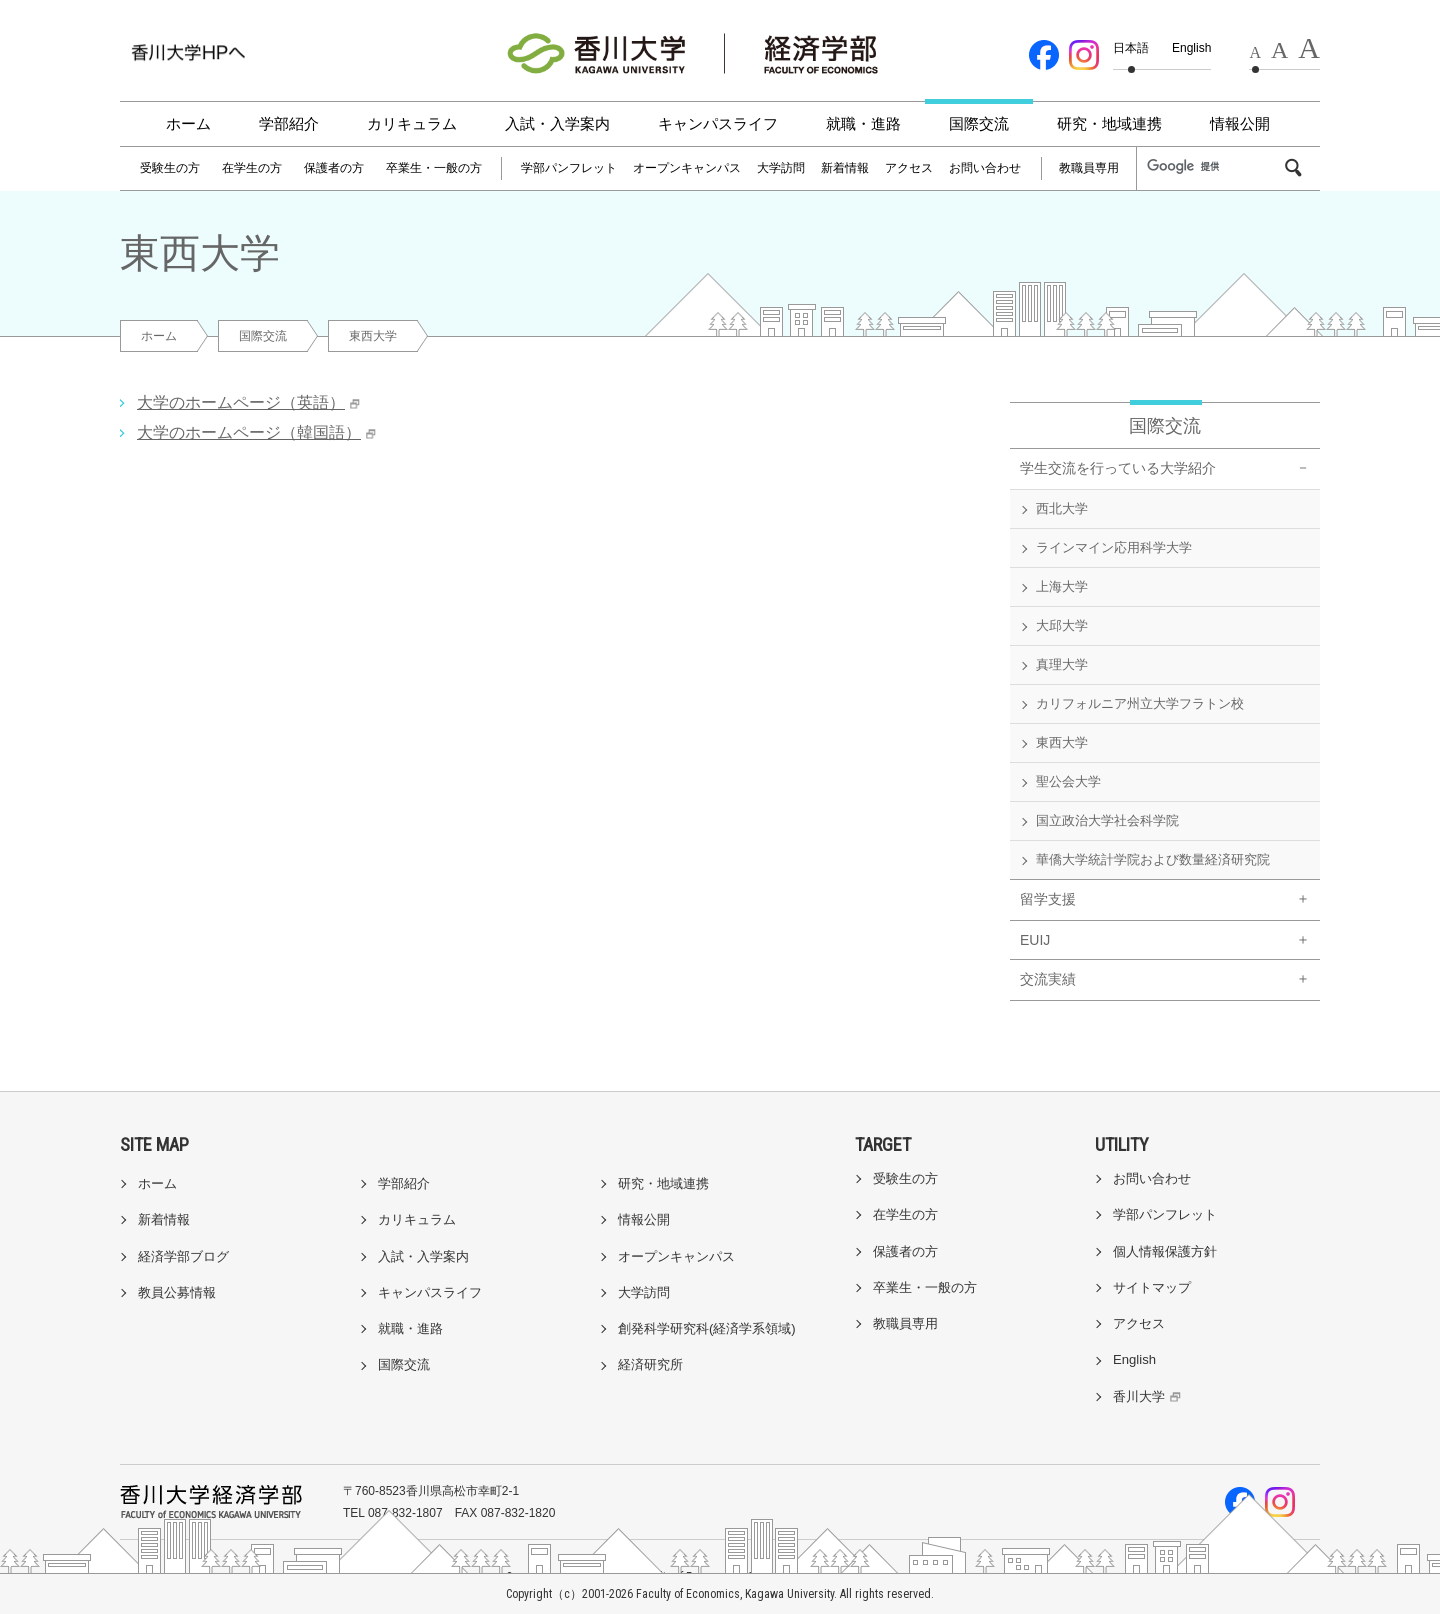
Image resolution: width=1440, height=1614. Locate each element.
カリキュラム (412, 123)
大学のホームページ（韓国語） (249, 432)
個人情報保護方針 (1165, 1251)
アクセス (909, 168)
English (1191, 48)
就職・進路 (863, 123)
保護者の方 (334, 168)
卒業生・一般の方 (434, 168)
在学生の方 (252, 168)
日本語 (1131, 48)
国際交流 (979, 123)
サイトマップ (1152, 1287)
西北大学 (1062, 508)
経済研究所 (650, 1364)
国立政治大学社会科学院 (1107, 820)
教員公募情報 (177, 1292)
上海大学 (1062, 586)
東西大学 (1062, 742)
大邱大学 (1062, 625)
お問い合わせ (985, 168)
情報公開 (1240, 123)
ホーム (188, 123)
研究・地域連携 (1109, 123)
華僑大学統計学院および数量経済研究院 (1153, 859)
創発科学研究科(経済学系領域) (707, 1328)
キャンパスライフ (718, 123)
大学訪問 (781, 168)
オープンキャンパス (687, 168)
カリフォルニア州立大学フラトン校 (1140, 703)
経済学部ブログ (183, 1256)
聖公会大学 (1068, 781)
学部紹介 (289, 123)
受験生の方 (170, 168)
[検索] (1214, 167)
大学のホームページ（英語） (241, 402)
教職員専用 (1089, 168)
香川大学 (1149, 1396)
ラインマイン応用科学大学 (1114, 547)
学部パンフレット (569, 168)
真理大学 (1062, 664)
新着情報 (845, 168)
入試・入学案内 (557, 123)
